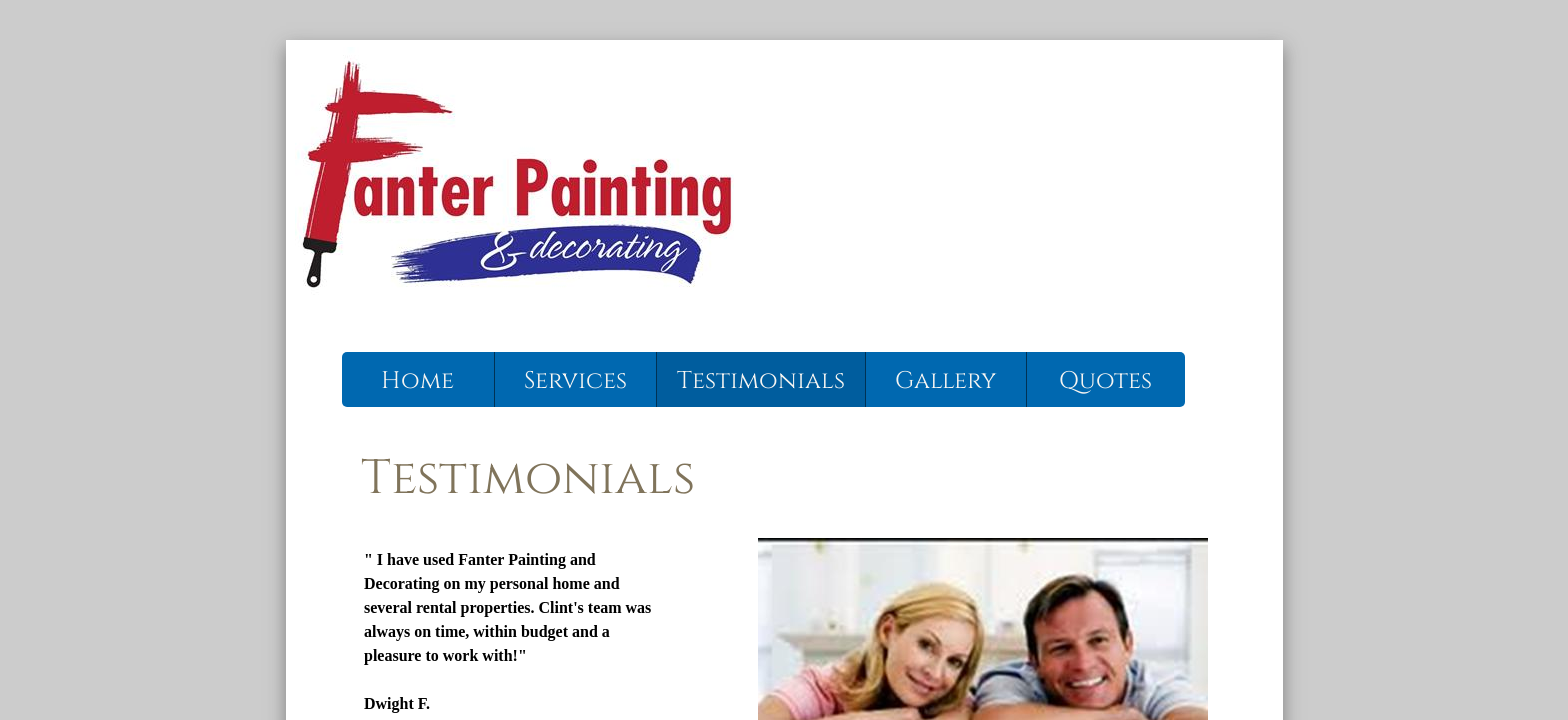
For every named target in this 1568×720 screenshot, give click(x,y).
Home (417, 381)
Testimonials (761, 381)
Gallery (945, 381)
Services (575, 381)
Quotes (1105, 381)
